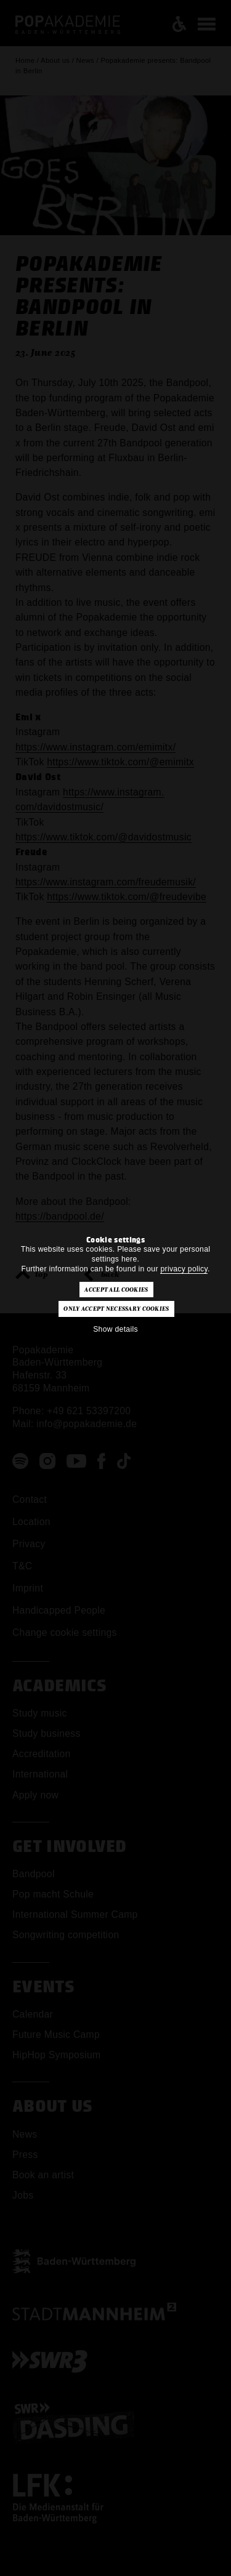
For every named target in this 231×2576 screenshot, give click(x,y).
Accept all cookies (116, 1290)
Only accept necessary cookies (116, 1309)
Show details (115, 1329)
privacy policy (183, 1269)
